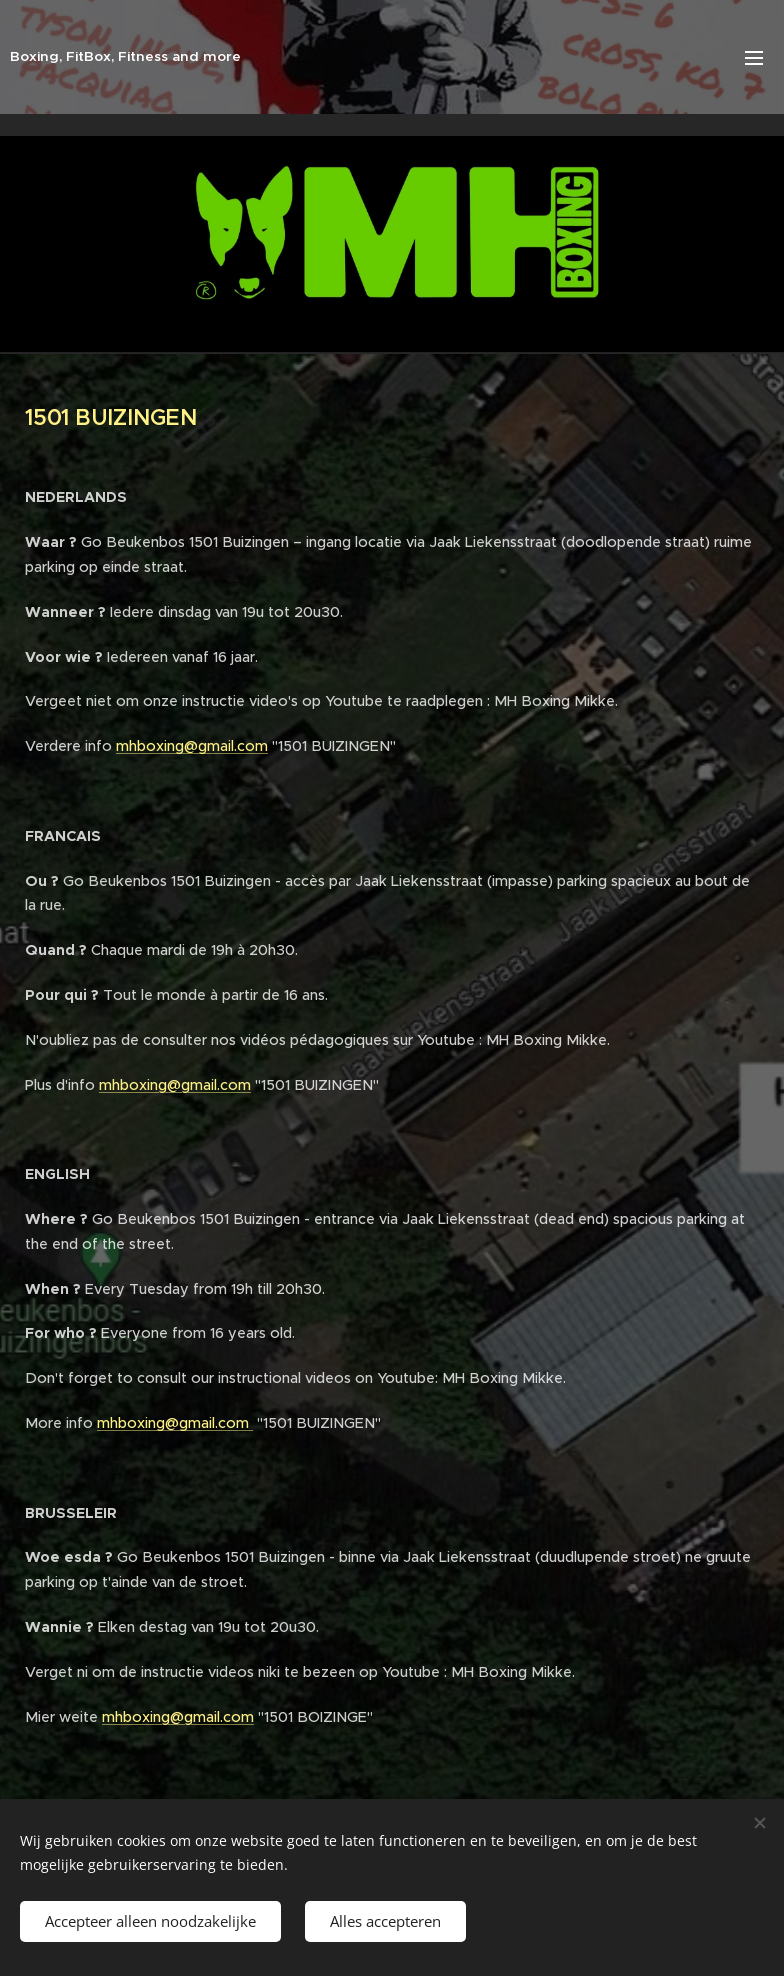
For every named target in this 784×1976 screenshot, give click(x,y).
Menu (754, 58)
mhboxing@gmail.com (192, 746)
